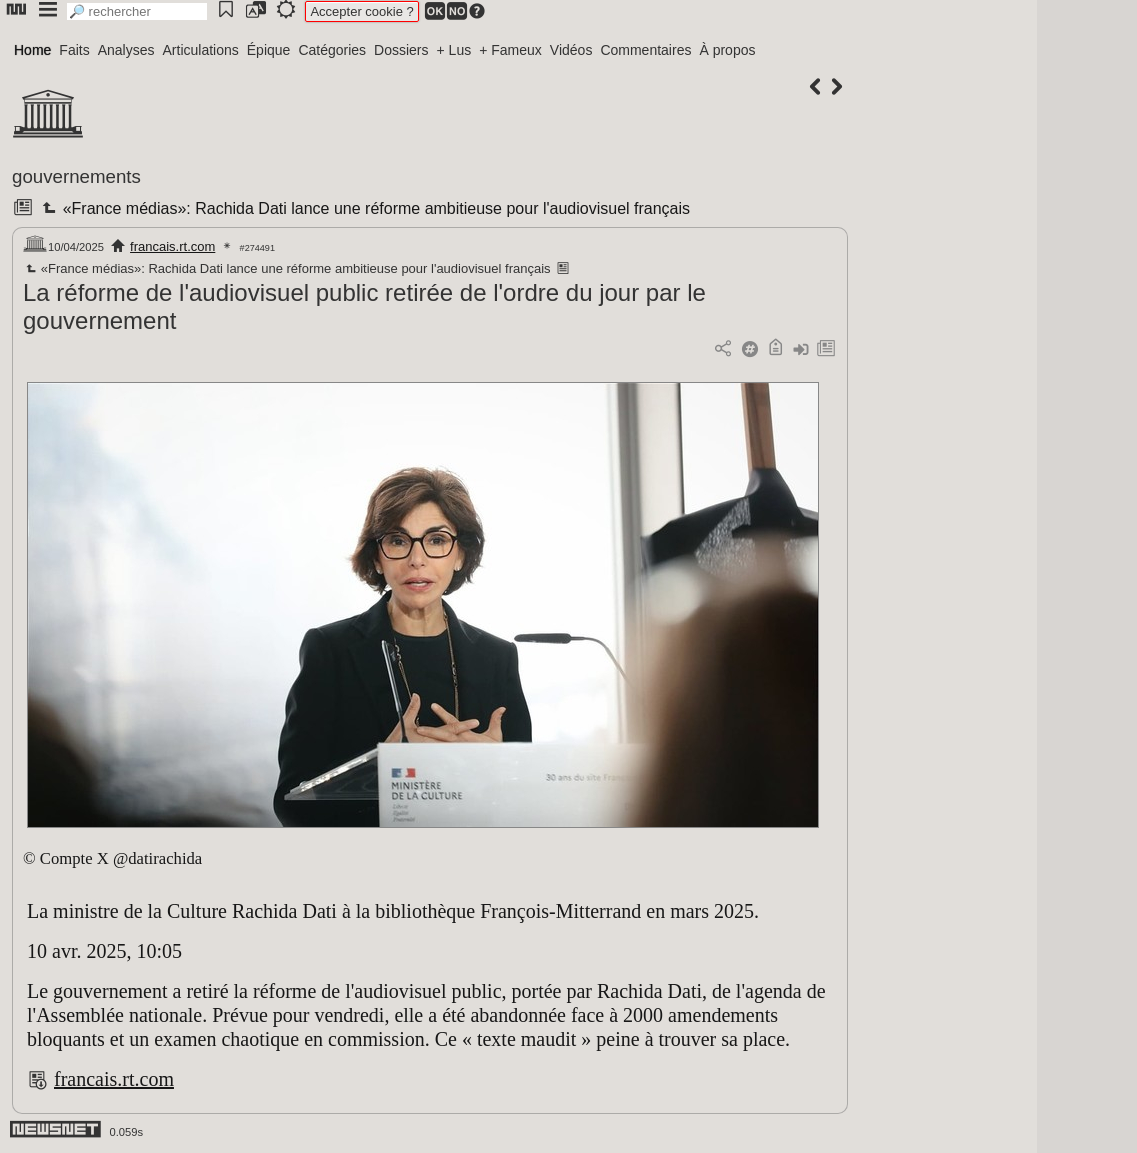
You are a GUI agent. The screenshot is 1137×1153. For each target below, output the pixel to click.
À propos (727, 50)
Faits (74, 50)
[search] (137, 11)
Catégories (332, 50)
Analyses (126, 50)
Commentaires (645, 50)
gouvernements (76, 176)
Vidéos (571, 50)
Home (32, 50)
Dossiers (401, 50)
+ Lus (454, 50)
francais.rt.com (172, 246)
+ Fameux (510, 50)
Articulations (201, 50)
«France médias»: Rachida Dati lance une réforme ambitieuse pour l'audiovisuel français (364, 208)
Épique (269, 50)
